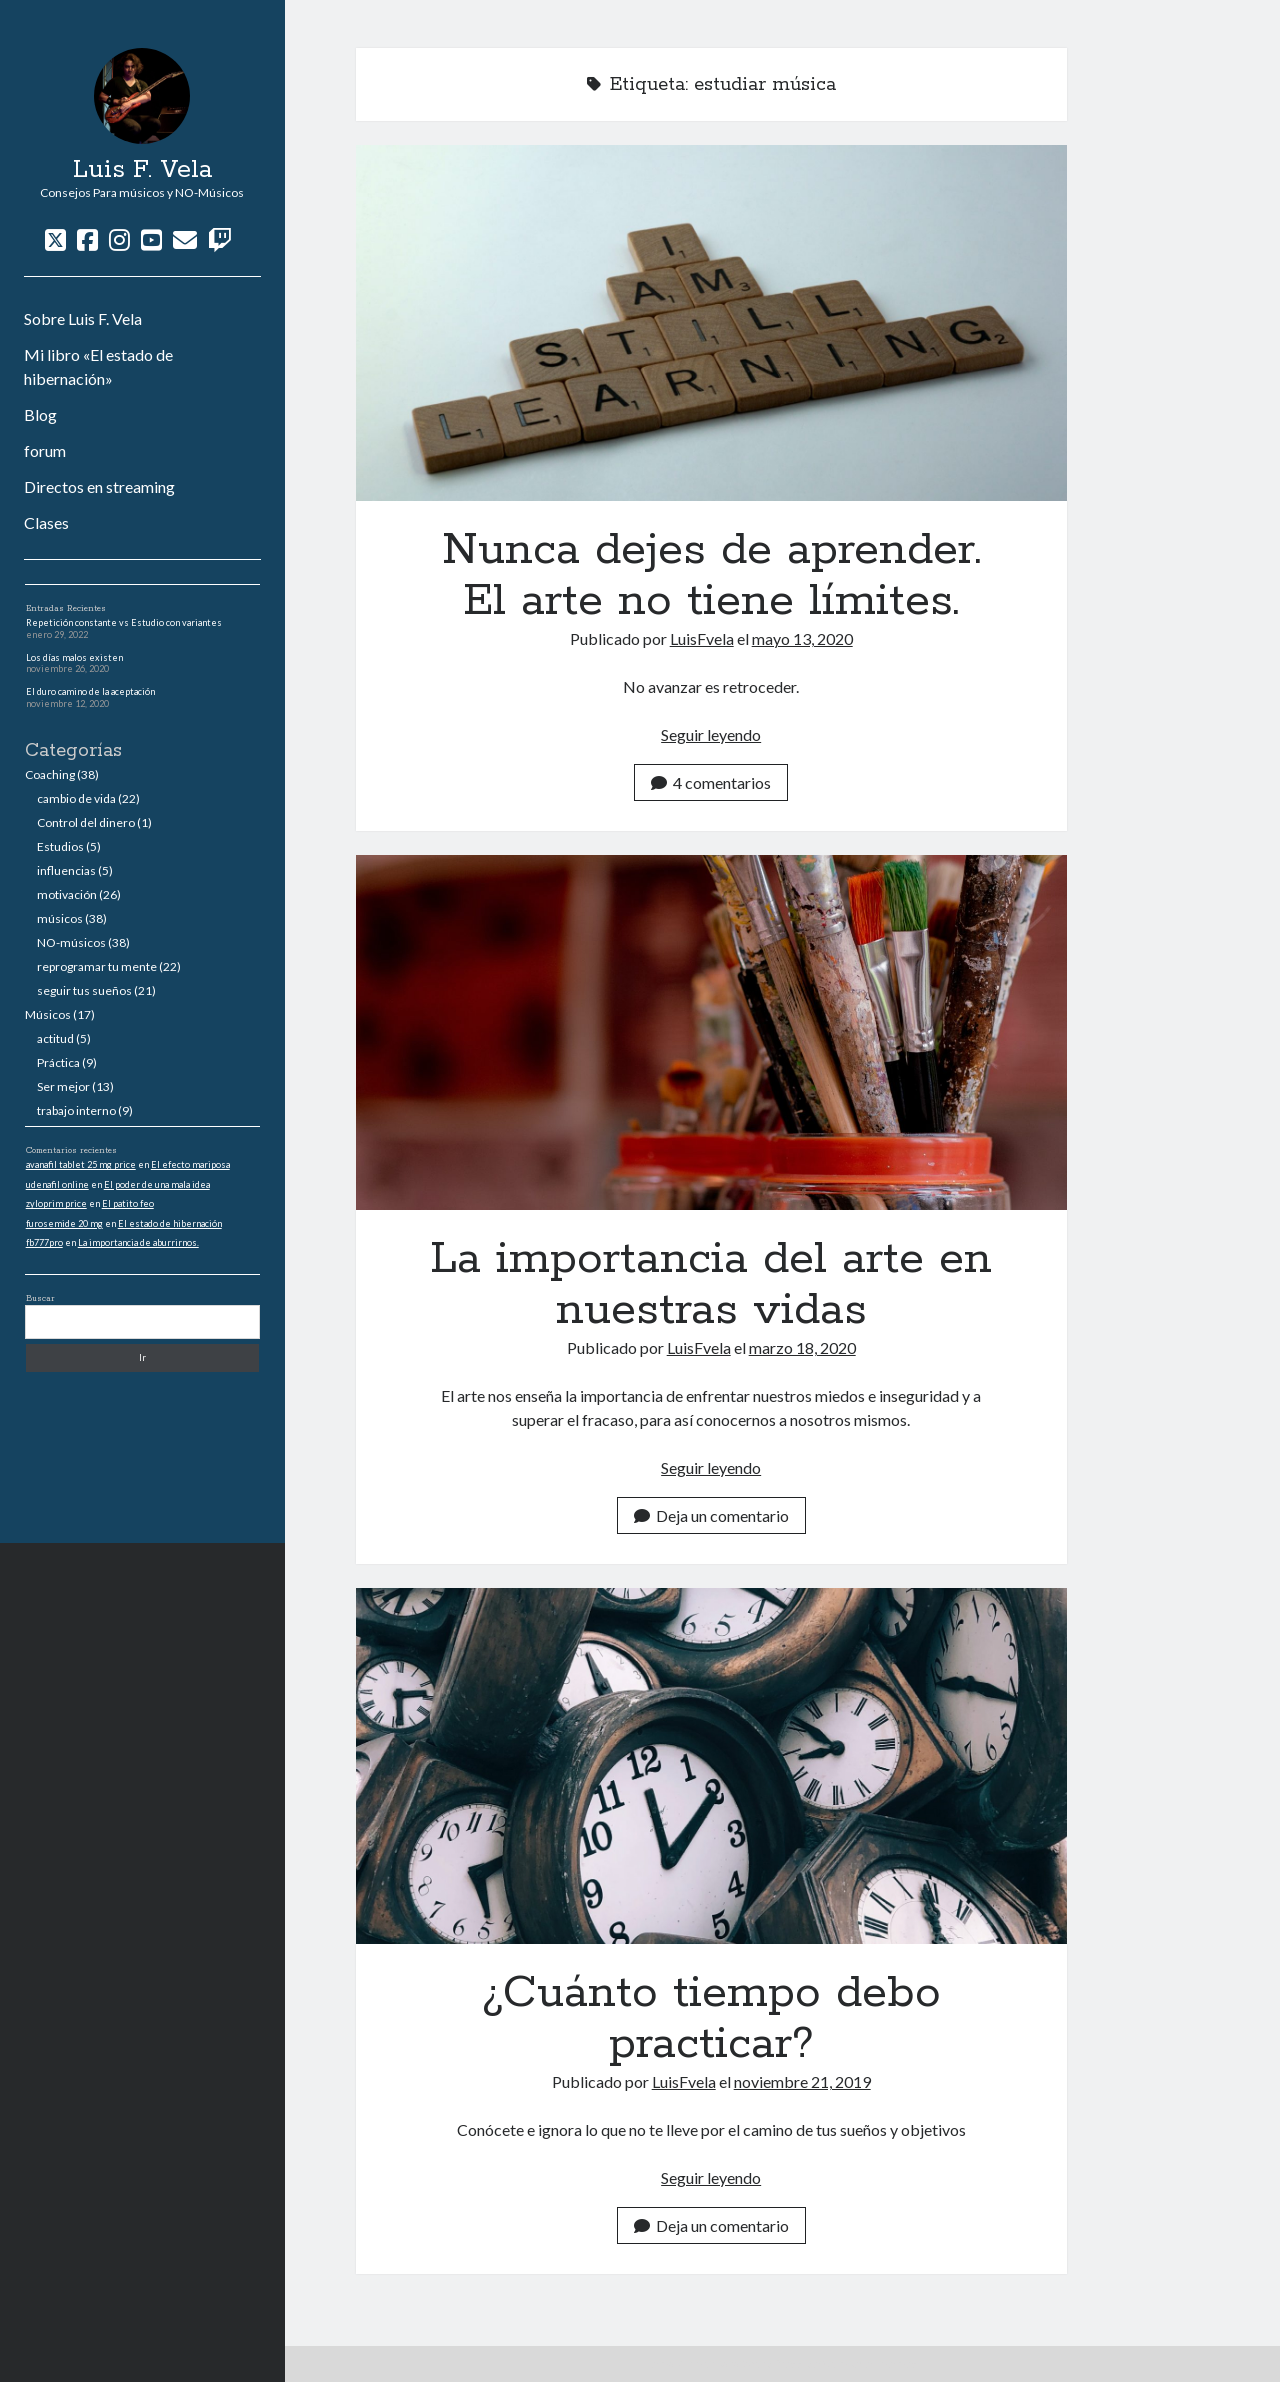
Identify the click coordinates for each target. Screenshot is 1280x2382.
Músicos (48, 1014)
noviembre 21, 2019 (802, 2081)
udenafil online (57, 1184)
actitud (55, 1038)
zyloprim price (56, 1203)
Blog (40, 414)
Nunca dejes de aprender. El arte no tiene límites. (711, 323)
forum (45, 450)
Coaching (50, 774)
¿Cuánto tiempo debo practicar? (711, 1766)
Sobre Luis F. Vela (83, 318)
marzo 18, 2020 (802, 1347)
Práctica (58, 1062)
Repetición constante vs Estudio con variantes (124, 622)
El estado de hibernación (170, 1223)
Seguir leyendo (711, 734)
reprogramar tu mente (97, 966)
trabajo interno (76, 1110)
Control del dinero (86, 822)
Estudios (60, 846)
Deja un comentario (711, 1515)
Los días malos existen (74, 657)
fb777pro (44, 1242)
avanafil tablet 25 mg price (81, 1164)
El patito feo (128, 1203)
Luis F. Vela (142, 170)
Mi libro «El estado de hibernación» (98, 366)
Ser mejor (63, 1086)
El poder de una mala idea (157, 1184)
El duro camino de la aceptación (90, 691)
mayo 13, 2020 (802, 638)
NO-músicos (71, 942)
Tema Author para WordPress (724, 2363)
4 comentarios (711, 782)
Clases (46, 522)
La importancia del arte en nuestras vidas (711, 1033)
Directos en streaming (99, 486)
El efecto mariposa (190, 1164)
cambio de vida (76, 798)
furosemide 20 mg (64, 1223)
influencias (66, 870)
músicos (60, 918)
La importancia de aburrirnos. (138, 1242)
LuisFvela (702, 638)
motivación (67, 894)
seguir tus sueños (84, 990)
